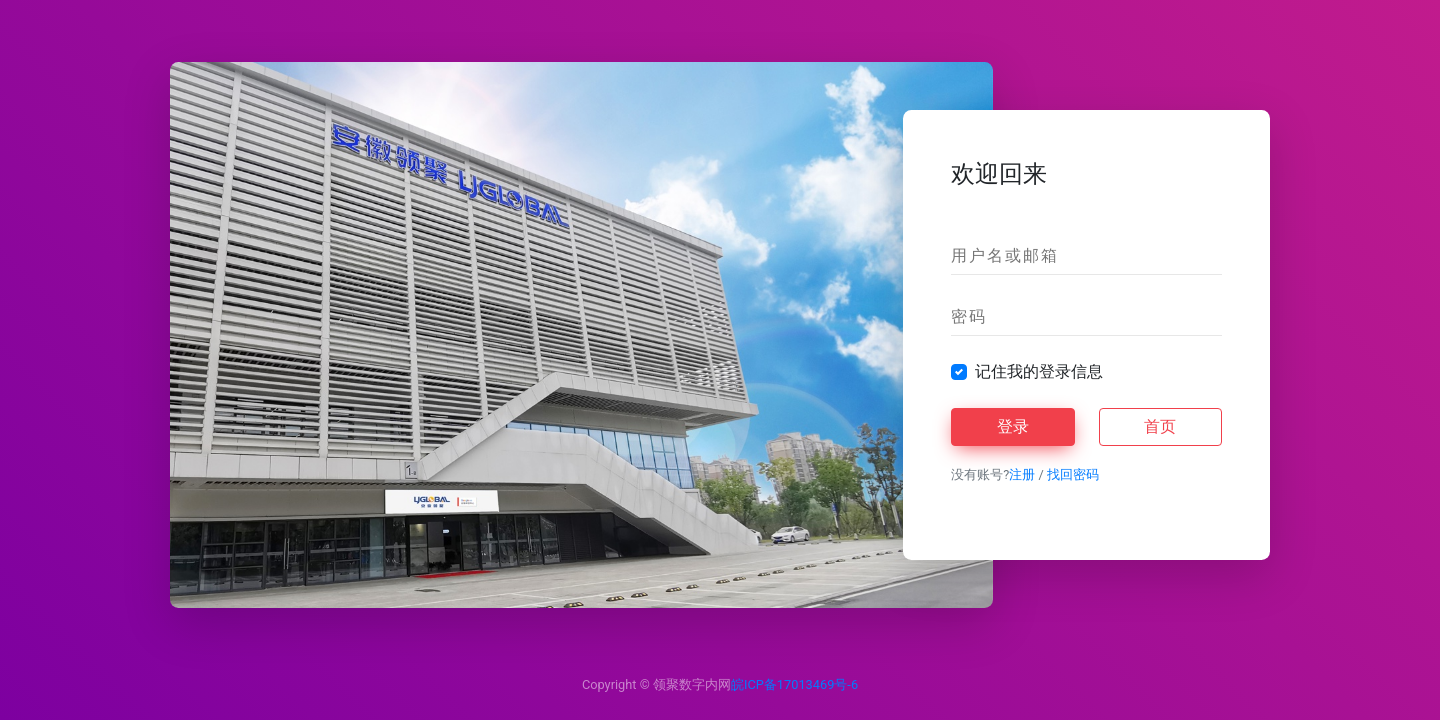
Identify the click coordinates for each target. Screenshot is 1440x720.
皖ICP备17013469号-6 (794, 684)
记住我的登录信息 (1039, 371)
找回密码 (1073, 474)
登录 (1013, 426)
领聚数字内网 (692, 684)
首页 (1160, 426)
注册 (1022, 474)
